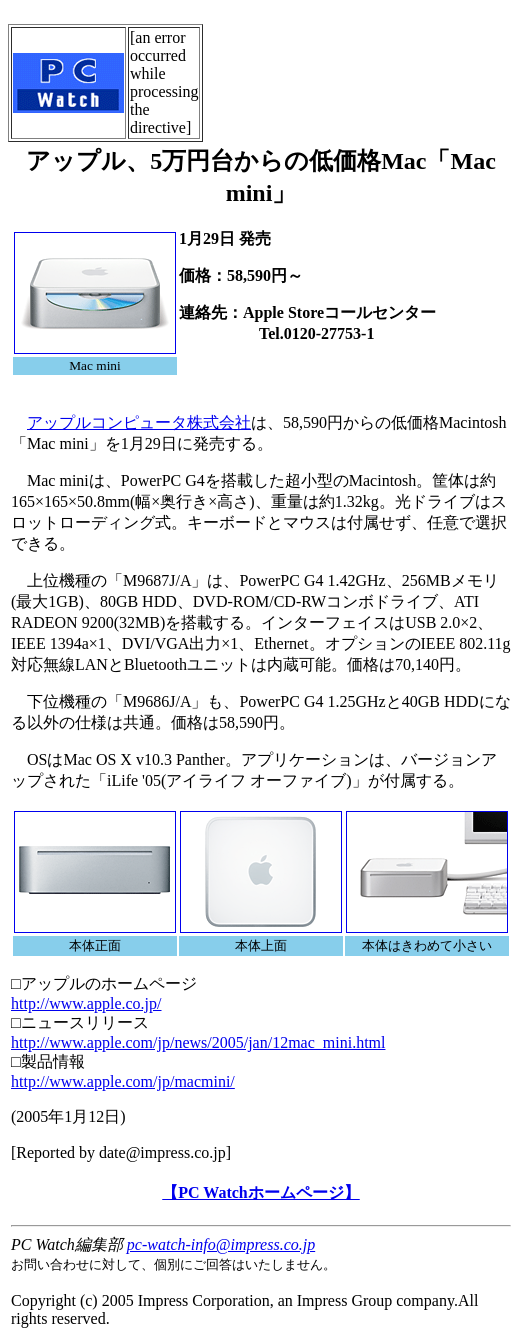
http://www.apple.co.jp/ (86, 1003)
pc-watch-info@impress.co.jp (221, 1244)
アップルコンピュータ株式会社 (139, 422)
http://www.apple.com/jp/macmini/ (123, 1081)
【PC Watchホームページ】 (260, 1192)
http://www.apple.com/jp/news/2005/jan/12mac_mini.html (198, 1042)
